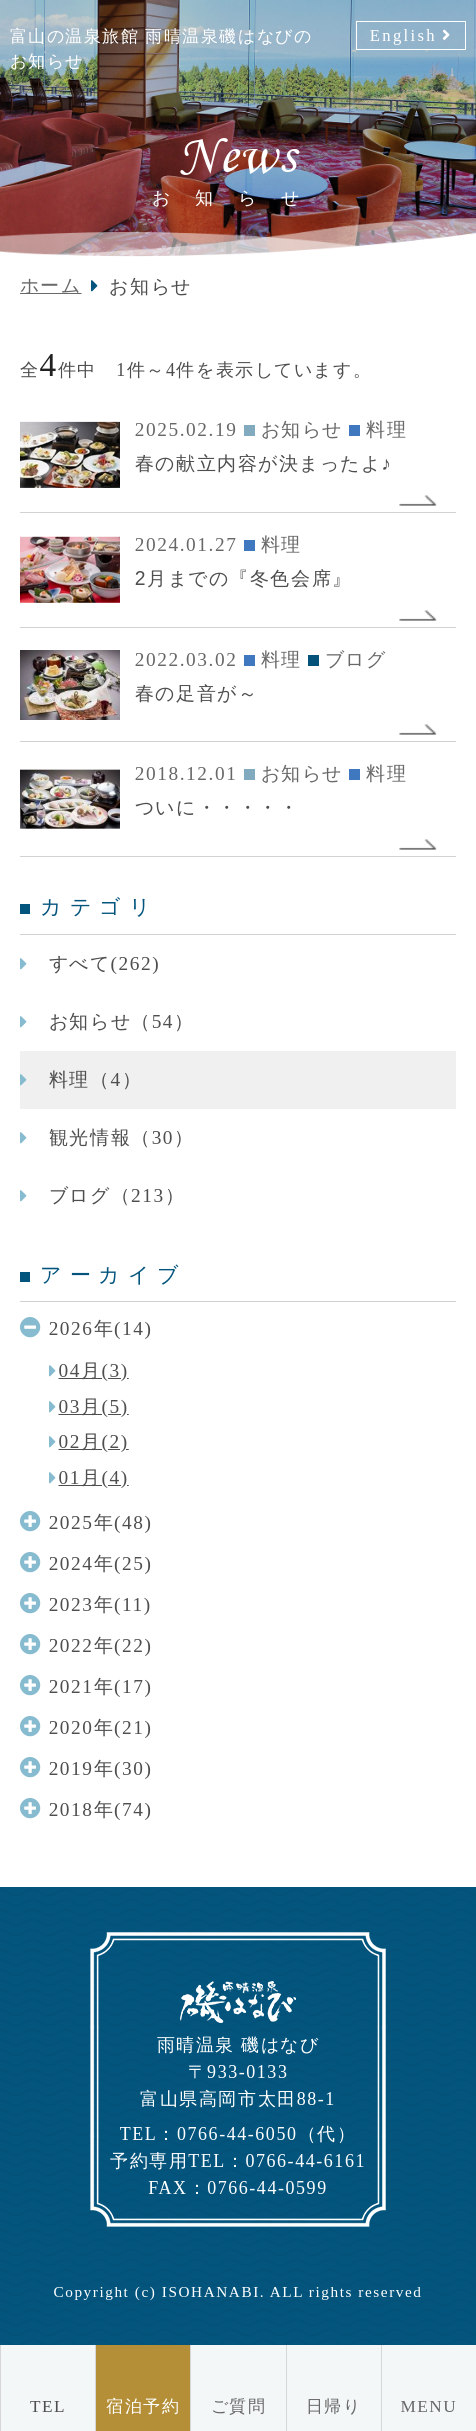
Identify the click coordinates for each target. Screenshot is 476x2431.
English (403, 35)
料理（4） (95, 1079)
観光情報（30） (122, 1137)
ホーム (51, 285)
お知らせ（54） (122, 1021)
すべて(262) (104, 963)
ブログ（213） (117, 1195)
